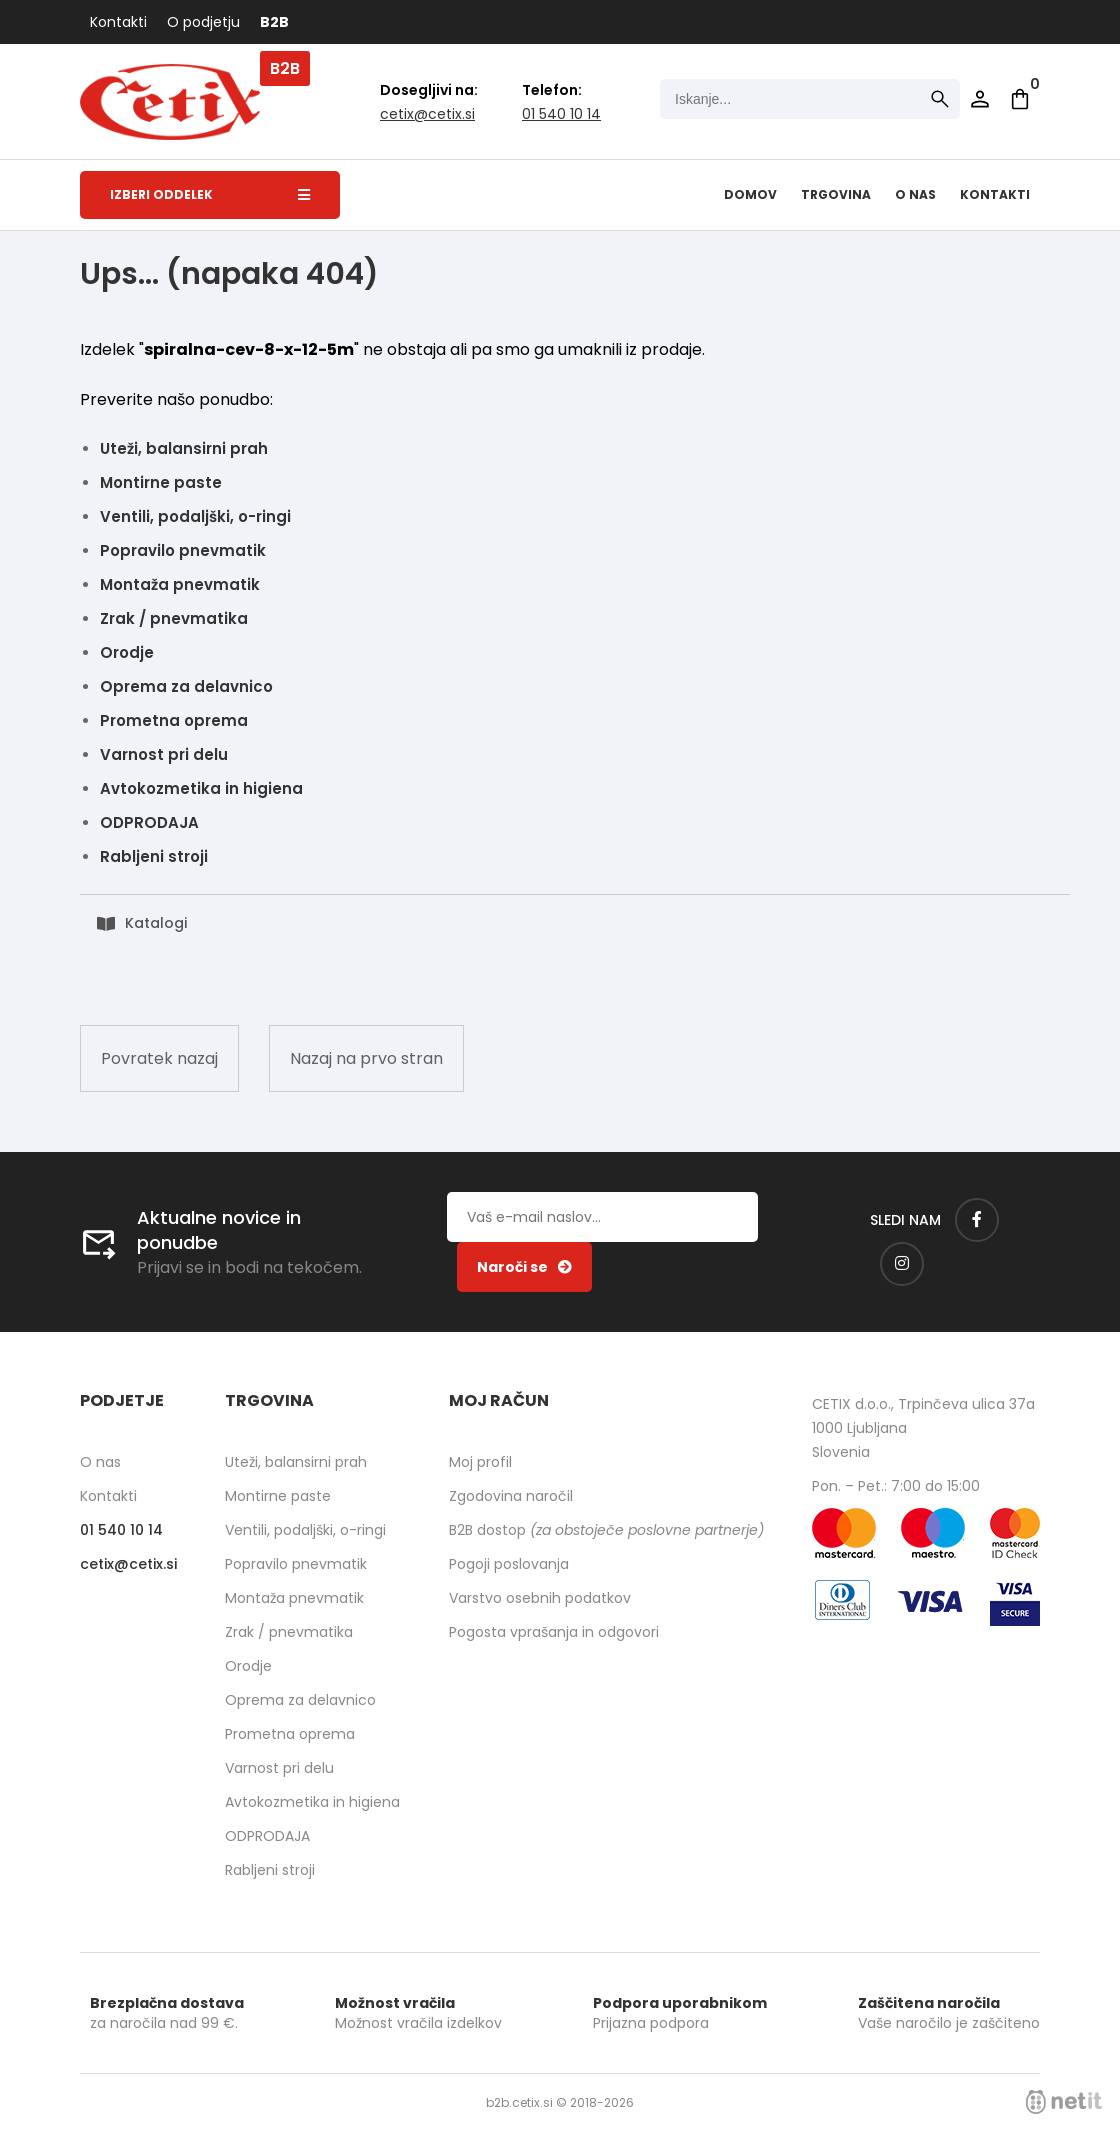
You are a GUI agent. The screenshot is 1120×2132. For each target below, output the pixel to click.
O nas (915, 194)
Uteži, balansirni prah (184, 448)
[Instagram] (902, 1264)
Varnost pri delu (164, 754)
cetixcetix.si (427, 114)
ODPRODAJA (149, 822)
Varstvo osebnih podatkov (540, 1598)
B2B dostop (606, 1530)
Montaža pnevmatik (180, 584)
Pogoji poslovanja (509, 1564)
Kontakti (118, 22)
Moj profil (480, 1462)
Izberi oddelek (210, 194)
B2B (274, 22)
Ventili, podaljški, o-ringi (195, 516)
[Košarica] (1020, 99)
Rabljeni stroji (154, 856)
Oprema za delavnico (186, 686)
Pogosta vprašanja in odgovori (554, 1632)
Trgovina (836, 194)
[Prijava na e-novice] (524, 1267)
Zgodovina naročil (511, 1496)
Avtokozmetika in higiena (201, 788)
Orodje (127, 652)
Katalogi (156, 923)
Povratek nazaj (159, 1058)
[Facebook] (977, 1220)
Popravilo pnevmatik (183, 550)
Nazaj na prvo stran (366, 1058)
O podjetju (203, 22)
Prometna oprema (174, 720)
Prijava (980, 99)
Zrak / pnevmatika (174, 618)
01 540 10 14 (561, 114)
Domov (750, 194)
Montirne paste (161, 482)
